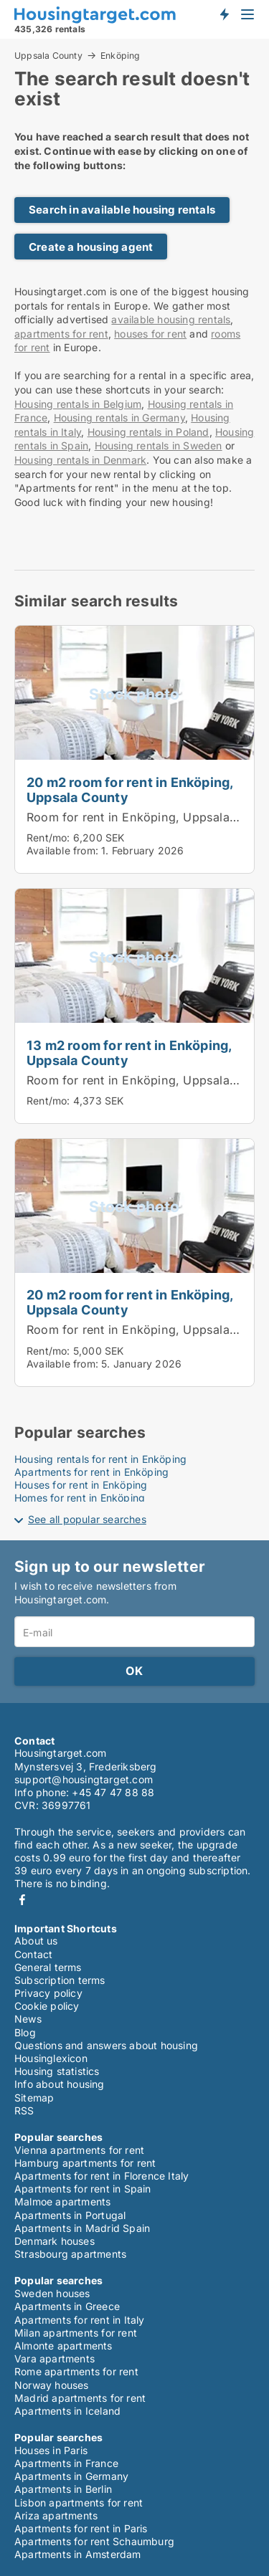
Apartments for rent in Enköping (91, 1472)
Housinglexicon (51, 2058)
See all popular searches (87, 1519)
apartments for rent (61, 334)
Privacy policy (48, 1993)
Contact (33, 1954)
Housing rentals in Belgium (77, 404)
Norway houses (51, 2385)
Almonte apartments (63, 2345)
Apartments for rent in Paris (81, 2528)
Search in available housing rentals (122, 209)
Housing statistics (57, 2071)
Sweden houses (52, 2293)
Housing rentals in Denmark (80, 460)
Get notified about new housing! (223, 14)
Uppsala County (48, 55)
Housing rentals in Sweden (158, 445)
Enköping (120, 56)
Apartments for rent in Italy (79, 2320)
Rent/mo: (50, 837)
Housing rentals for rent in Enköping (100, 1459)
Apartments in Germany (71, 2476)
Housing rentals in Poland (148, 432)
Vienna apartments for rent (79, 2150)
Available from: (62, 850)
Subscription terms (59, 1980)
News (28, 2019)
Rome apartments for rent (76, 2371)
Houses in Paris (51, 2450)
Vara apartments (54, 2358)
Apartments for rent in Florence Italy (101, 2176)
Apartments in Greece (67, 2306)
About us (36, 1941)
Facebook (22, 1900)
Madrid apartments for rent (80, 2398)
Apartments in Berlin (63, 2489)
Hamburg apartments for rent (85, 2163)
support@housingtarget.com (83, 1779)
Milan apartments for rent (75, 2333)
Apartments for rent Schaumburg (94, 2541)
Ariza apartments (56, 2515)
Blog (25, 2032)
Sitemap (34, 2097)
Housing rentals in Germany (119, 417)
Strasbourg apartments (70, 2254)
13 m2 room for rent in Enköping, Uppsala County (129, 1052)
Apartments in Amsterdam (77, 2554)
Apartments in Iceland (67, 2411)
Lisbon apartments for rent (78, 2502)
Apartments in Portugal (70, 2215)
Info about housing (59, 2084)
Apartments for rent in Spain (82, 2189)
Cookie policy (47, 2006)
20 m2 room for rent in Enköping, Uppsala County (129, 789)
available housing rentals (170, 319)
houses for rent (150, 334)
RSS (24, 2110)
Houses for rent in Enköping (80, 1485)
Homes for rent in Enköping (79, 1498)
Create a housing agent (91, 247)
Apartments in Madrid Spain (82, 2228)
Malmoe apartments (62, 2201)
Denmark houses (54, 2241)
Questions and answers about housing (106, 2045)
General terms (48, 1967)
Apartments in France (66, 2463)
